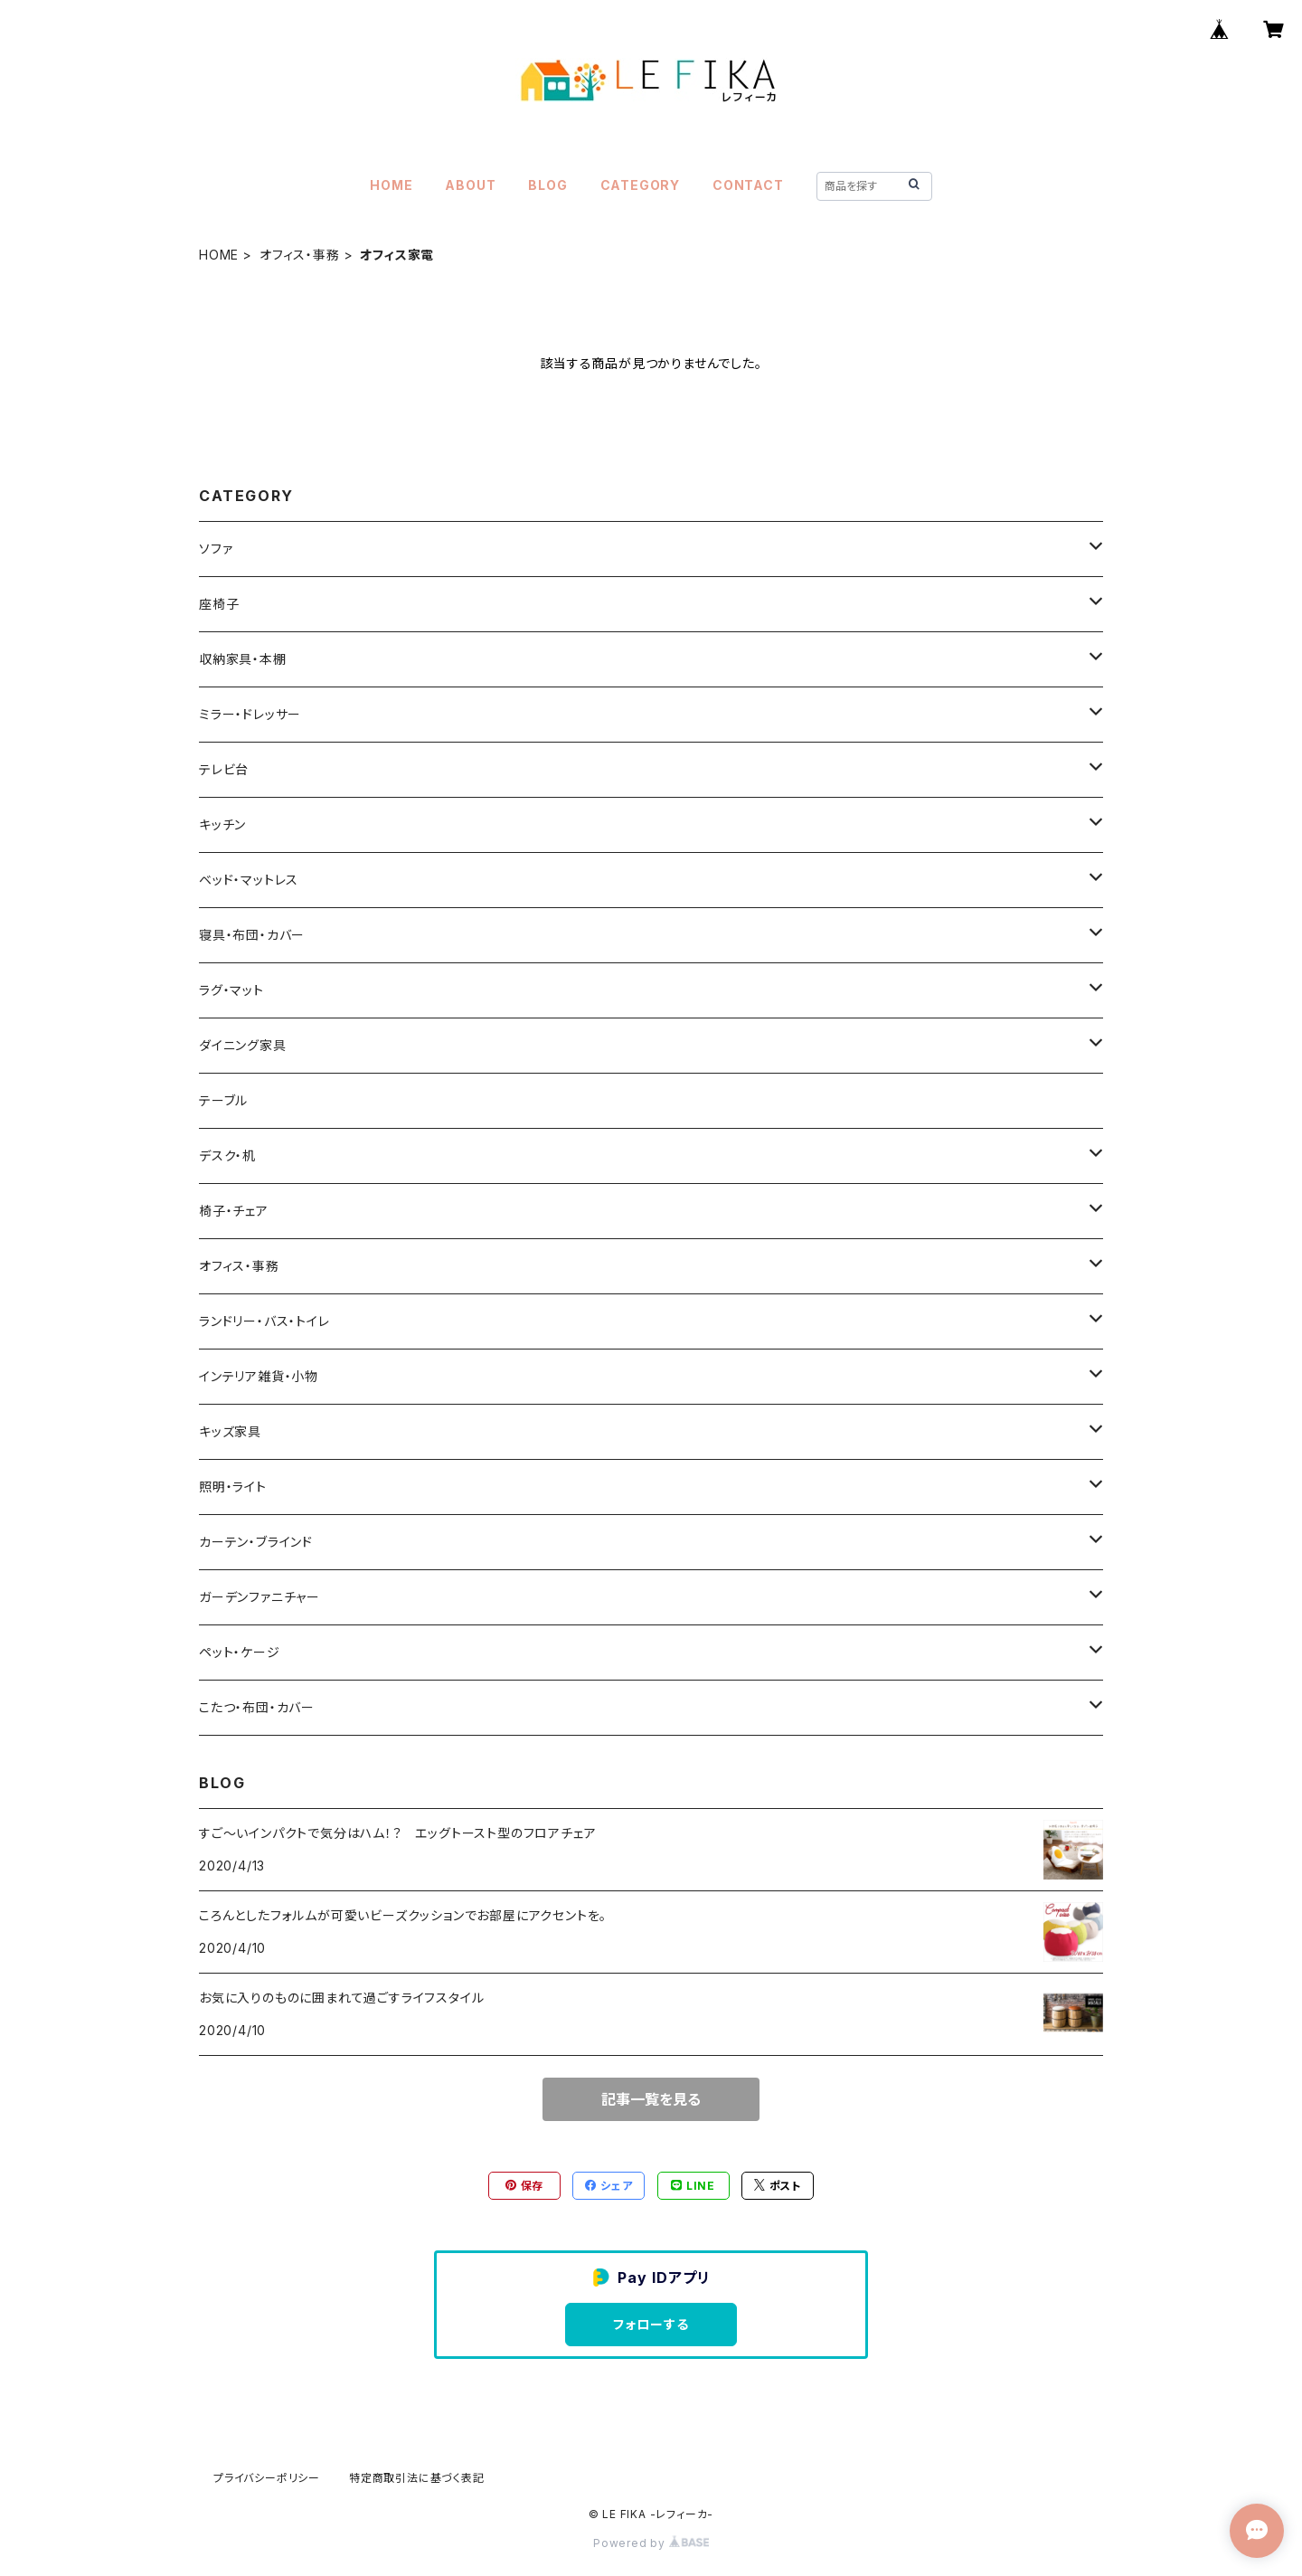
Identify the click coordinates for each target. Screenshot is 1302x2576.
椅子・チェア (234, 1210)
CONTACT (748, 185)
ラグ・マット (231, 990)
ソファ (215, 548)
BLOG (547, 185)
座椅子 (219, 603)
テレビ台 (224, 769)
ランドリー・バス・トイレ (264, 1321)
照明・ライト (233, 1486)
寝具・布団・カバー (252, 934)
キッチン (222, 824)
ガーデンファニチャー (259, 1597)
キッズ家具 (230, 1431)
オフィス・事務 (299, 254)
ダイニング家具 (243, 1045)
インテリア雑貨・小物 (258, 1376)
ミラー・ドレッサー (250, 714)
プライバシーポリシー (266, 2478)
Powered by (651, 2543)
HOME (391, 185)
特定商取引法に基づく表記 (417, 2478)
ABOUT (470, 185)
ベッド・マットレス (248, 879)
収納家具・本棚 (243, 659)
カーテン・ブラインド (256, 1541)
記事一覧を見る (651, 2099)
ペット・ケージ (239, 1652)
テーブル (223, 1100)
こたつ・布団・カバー (257, 1707)
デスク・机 (227, 1155)
